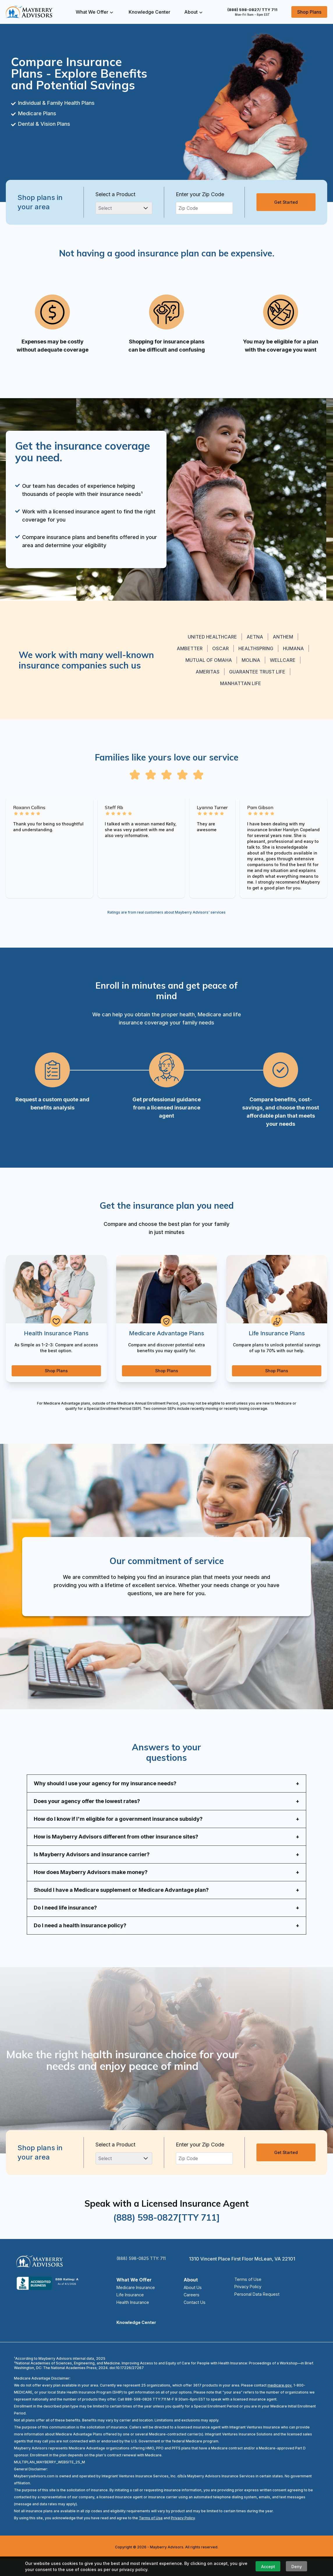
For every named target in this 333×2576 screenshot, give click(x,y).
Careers (191, 2310)
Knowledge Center (149, 12)
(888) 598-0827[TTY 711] (166, 2231)
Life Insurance (132, 2310)
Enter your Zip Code (200, 194)
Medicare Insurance (138, 2302)
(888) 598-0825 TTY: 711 (144, 2273)
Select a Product (115, 194)
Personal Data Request (254, 2310)
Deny (296, 2566)
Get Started (285, 202)
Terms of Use (244, 2294)
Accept (268, 2566)
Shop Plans (309, 12)
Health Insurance (135, 2318)
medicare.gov (279, 2402)
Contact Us (195, 2318)
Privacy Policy (244, 2302)
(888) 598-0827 (252, 9)
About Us (193, 2302)
